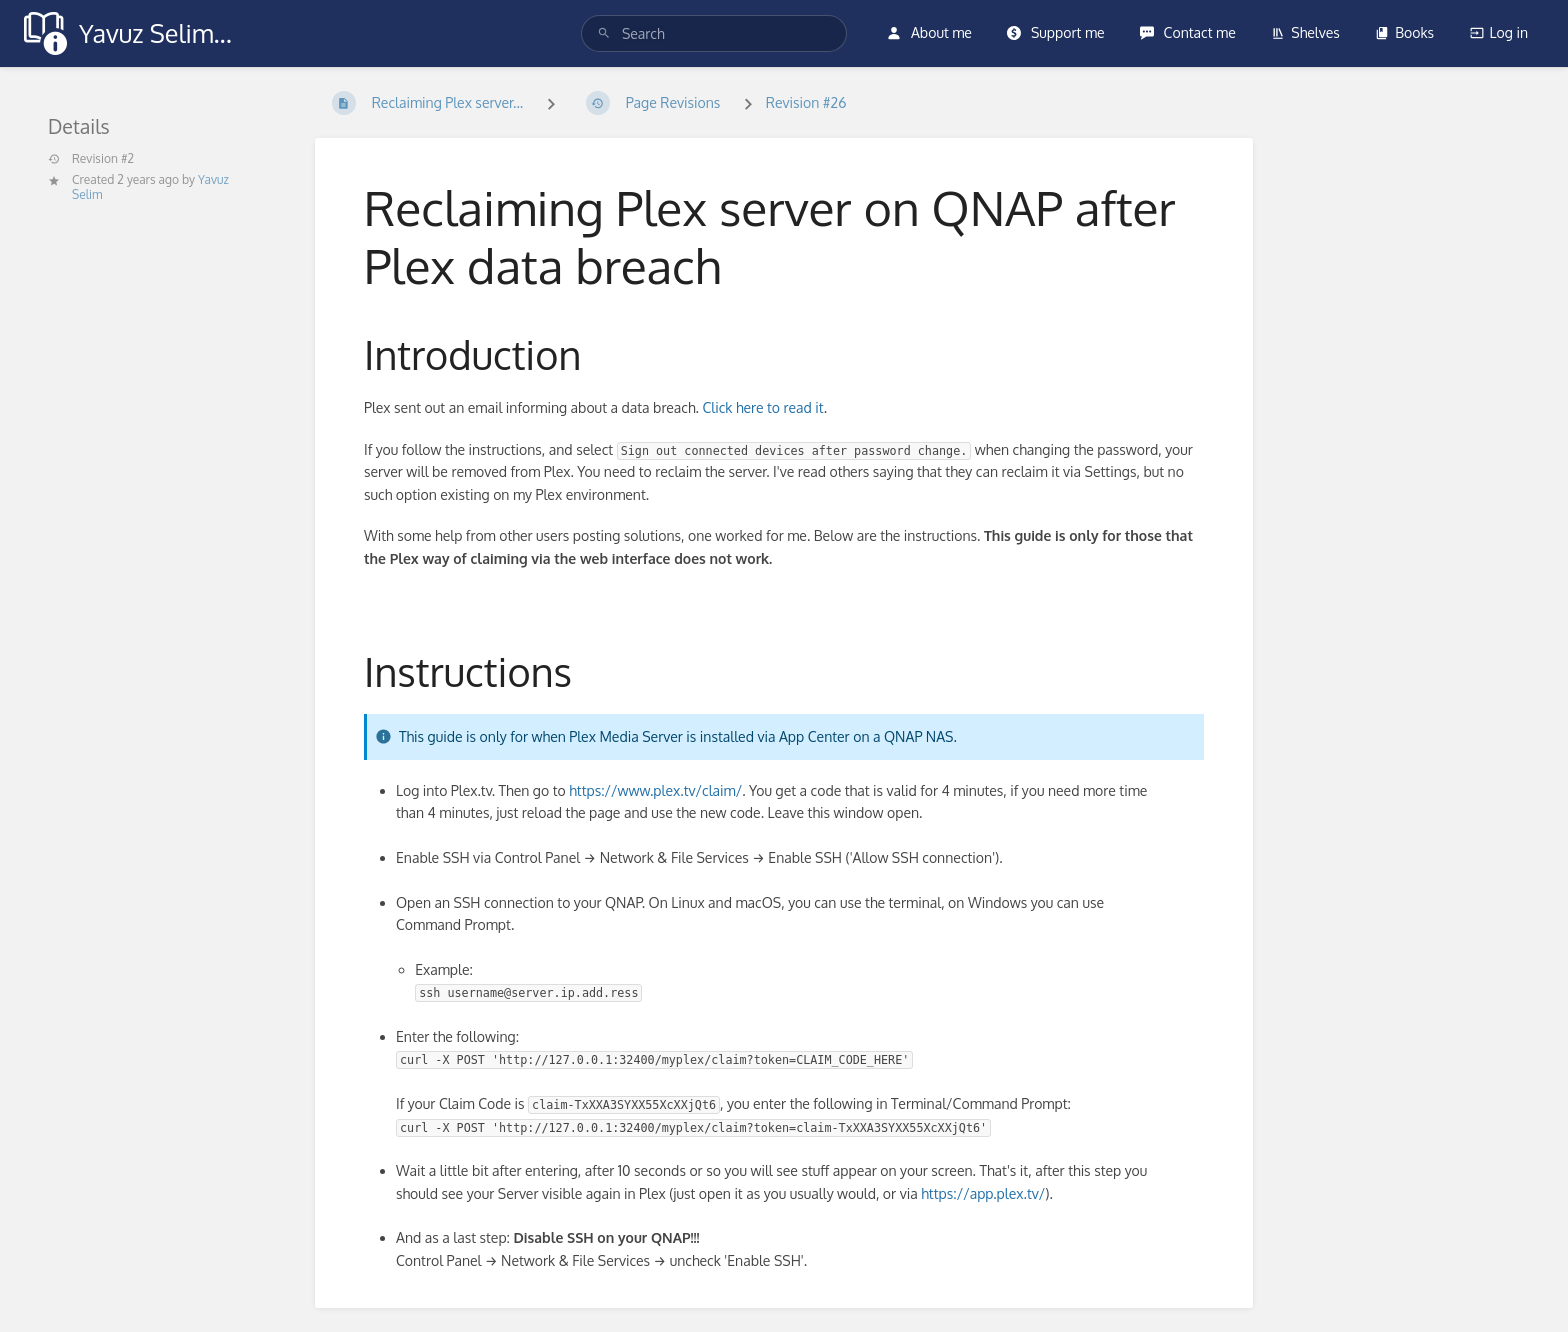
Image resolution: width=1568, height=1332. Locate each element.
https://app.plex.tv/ (983, 1193)
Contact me (1188, 32)
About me (929, 32)
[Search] (604, 33)
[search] (714, 33)
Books (1404, 32)
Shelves (1305, 32)
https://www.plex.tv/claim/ (655, 790)
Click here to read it (762, 407)
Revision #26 (806, 102)
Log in (1499, 32)
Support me (1055, 32)
